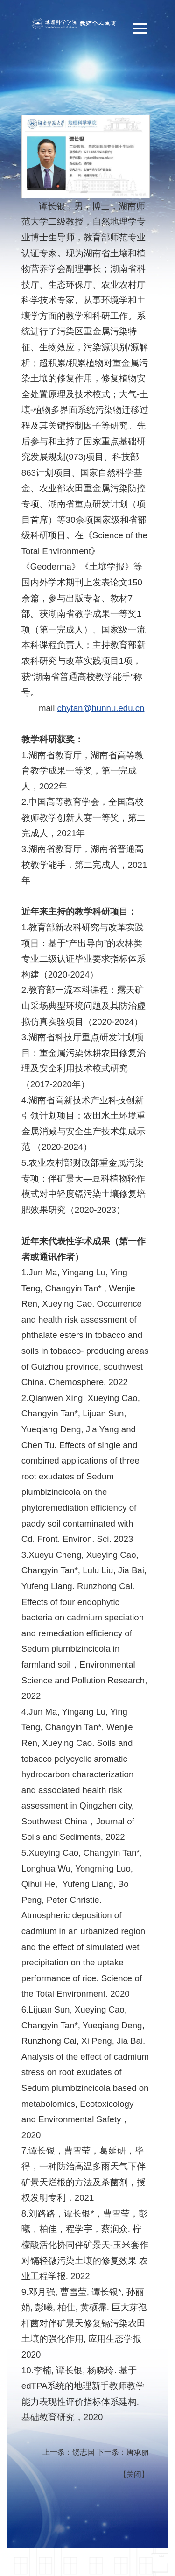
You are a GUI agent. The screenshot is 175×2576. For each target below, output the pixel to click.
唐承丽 (137, 2452)
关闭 (133, 2474)
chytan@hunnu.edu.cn (100, 708)
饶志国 (83, 2452)
